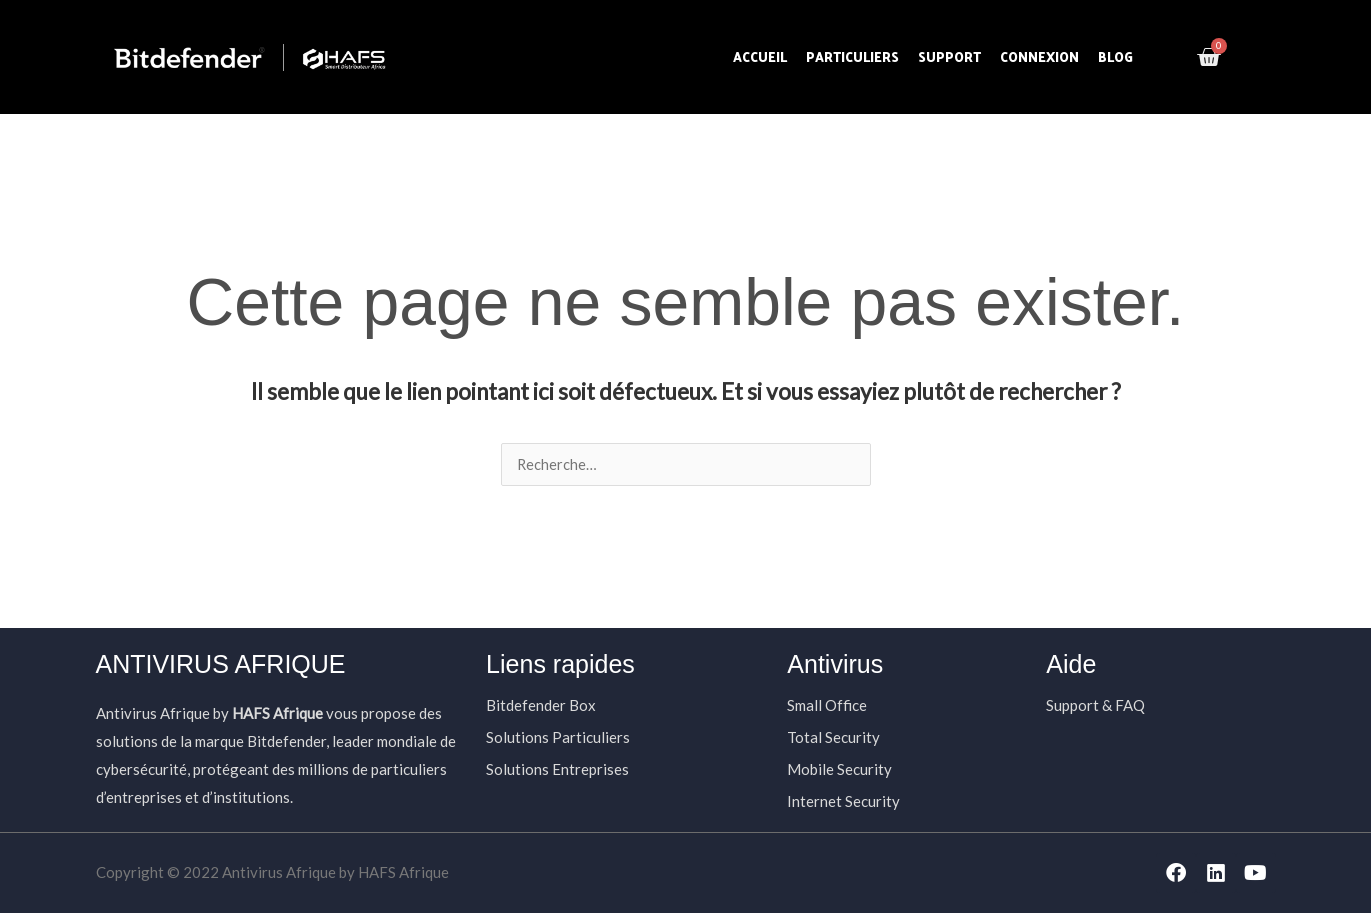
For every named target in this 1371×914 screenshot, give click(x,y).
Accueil (760, 56)
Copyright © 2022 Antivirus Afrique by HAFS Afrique (272, 873)
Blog (1115, 56)
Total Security (833, 738)
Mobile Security (839, 770)
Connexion (1039, 56)
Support (949, 56)
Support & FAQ (1095, 706)
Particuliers (852, 56)
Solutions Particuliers (558, 738)
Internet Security (843, 802)
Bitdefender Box (541, 706)
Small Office (827, 706)
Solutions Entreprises (557, 770)
